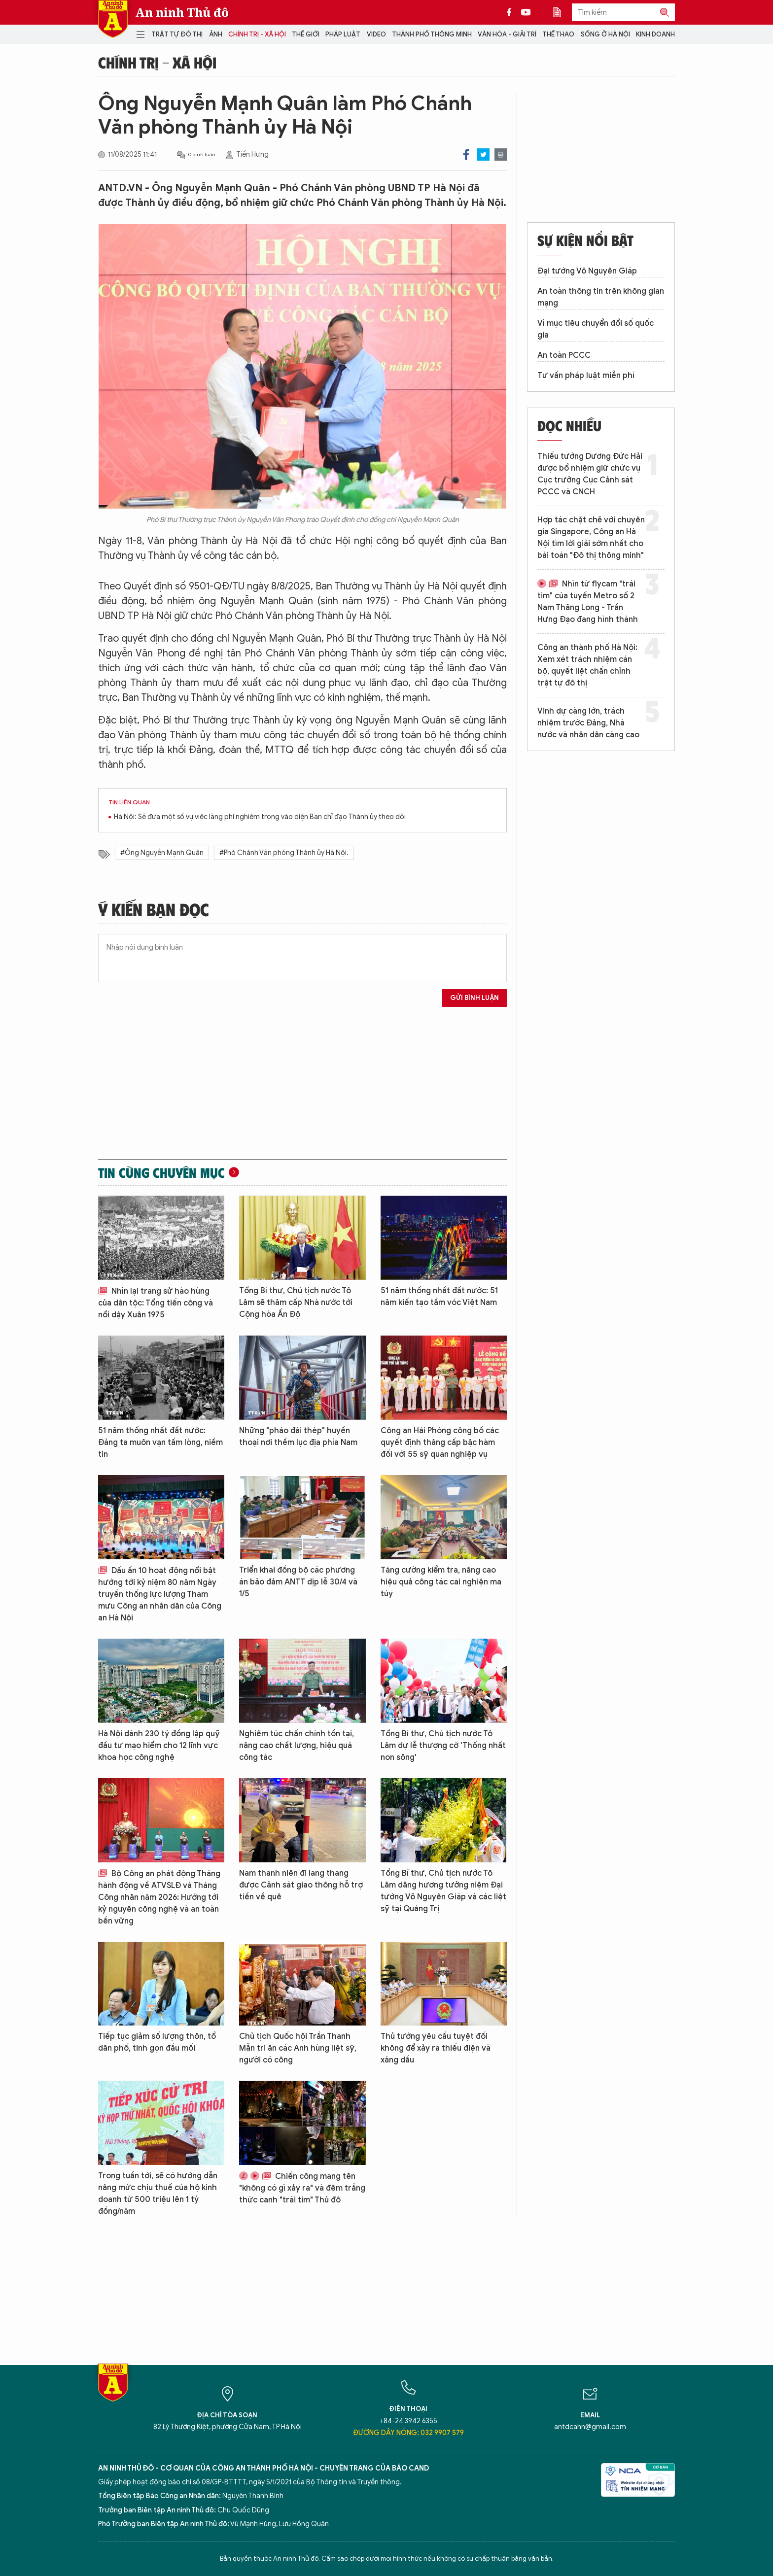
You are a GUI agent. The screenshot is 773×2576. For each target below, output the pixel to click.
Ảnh (215, 34)
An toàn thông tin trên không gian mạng (600, 297)
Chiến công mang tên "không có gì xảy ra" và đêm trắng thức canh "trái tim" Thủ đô (302, 2188)
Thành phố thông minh (432, 34)
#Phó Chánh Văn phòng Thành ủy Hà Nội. (284, 853)
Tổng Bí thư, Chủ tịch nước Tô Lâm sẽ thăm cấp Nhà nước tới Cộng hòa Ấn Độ (295, 1302)
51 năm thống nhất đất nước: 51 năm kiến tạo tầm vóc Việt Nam (439, 1296)
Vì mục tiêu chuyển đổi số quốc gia (595, 329)
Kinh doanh (655, 34)
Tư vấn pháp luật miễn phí (585, 375)
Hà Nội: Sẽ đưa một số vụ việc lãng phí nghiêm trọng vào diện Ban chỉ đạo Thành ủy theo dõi (260, 817)
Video (376, 34)
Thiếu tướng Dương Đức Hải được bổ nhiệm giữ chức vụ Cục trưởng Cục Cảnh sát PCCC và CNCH (589, 474)
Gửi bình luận (474, 998)
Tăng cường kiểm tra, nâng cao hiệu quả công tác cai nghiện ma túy (441, 1582)
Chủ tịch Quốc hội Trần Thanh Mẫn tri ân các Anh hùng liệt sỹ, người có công (297, 2048)
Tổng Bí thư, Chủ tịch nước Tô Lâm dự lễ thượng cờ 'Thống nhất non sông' (443, 1745)
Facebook (466, 154)
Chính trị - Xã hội (257, 34)
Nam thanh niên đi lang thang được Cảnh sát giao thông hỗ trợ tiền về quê (301, 1885)
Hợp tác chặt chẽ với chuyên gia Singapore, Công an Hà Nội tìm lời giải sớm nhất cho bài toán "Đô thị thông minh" (591, 537)
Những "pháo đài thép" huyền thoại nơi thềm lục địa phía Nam (298, 1436)
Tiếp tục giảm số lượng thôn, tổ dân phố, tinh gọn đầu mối (157, 2042)
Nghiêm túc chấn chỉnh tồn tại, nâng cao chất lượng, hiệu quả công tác (296, 1745)
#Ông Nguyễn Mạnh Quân (162, 853)
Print (500, 154)
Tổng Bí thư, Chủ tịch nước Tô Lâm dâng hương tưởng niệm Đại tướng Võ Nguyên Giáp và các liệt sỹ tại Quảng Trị (443, 1891)
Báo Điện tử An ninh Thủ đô (113, 19)
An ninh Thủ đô (182, 12)
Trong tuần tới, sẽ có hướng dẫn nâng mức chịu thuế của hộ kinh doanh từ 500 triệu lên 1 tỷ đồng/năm (157, 2193)
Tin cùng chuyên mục (161, 1172)
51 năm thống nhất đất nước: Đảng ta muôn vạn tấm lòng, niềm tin (160, 1442)
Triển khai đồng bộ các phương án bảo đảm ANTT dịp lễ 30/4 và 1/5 (298, 1582)
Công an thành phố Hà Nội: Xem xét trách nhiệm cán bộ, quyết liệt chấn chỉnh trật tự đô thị (587, 665)
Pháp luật (342, 34)
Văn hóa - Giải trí (507, 34)
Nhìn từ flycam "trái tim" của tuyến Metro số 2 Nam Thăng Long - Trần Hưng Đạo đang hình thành (587, 601)
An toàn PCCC (564, 355)
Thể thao (558, 34)
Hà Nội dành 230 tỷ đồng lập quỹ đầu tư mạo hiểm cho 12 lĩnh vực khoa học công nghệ (159, 1745)
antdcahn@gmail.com (590, 2427)
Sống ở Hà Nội (605, 34)
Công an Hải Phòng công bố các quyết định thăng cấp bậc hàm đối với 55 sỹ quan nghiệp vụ (440, 1442)
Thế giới (305, 34)
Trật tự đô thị (177, 34)
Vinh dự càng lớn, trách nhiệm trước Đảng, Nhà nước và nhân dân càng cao (588, 723)
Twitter (483, 154)
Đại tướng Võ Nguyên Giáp (587, 271)
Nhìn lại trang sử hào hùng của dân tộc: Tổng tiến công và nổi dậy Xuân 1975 (155, 1303)
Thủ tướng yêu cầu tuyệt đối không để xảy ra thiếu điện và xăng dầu (436, 2048)
